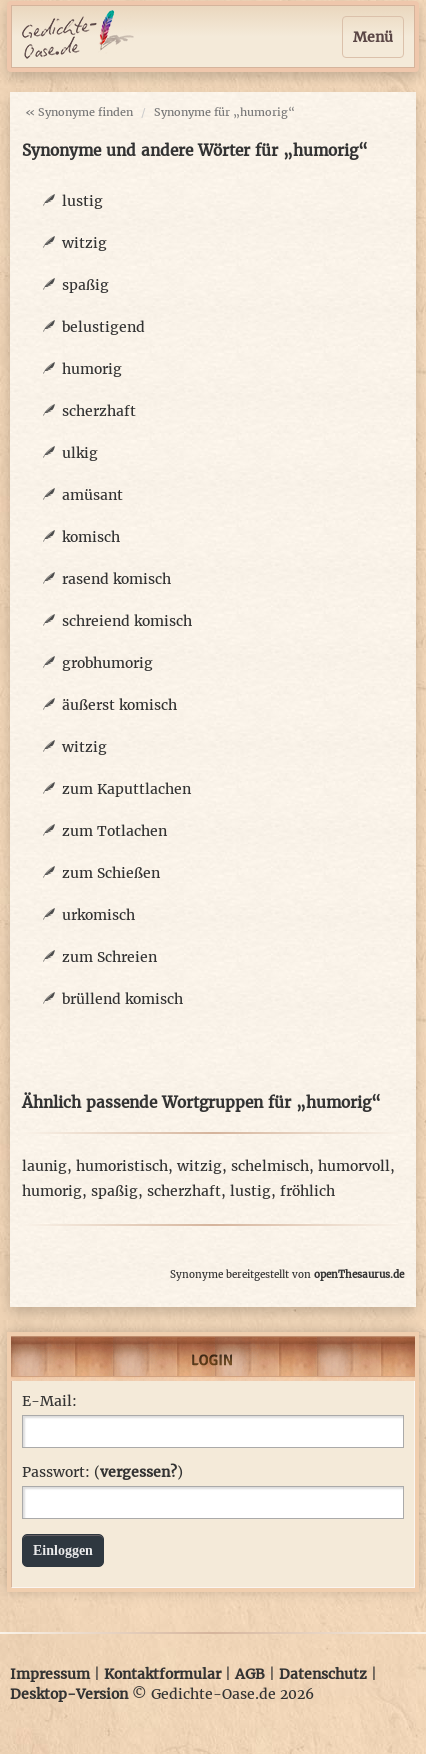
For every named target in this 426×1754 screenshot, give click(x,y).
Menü (373, 37)
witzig (84, 243)
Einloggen (63, 1550)
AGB (250, 1674)
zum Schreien (109, 957)
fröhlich (307, 1191)
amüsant (92, 495)
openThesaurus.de (359, 1274)
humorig (92, 369)
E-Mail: (49, 1401)
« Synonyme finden (79, 112)
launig (44, 1166)
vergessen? (138, 1472)
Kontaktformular (162, 1674)
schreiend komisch (127, 621)
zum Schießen (111, 873)
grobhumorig (107, 663)
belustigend (103, 327)
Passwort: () (102, 1472)
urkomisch (98, 915)
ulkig (80, 453)
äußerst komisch (119, 705)
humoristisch (122, 1166)
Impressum (50, 1674)
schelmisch (270, 1166)
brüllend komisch (122, 999)
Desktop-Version (69, 1694)
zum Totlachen (114, 831)
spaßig (85, 285)
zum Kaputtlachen (126, 789)
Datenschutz (323, 1674)
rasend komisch (116, 579)
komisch (91, 537)
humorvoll (354, 1166)
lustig (82, 201)
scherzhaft (99, 411)
